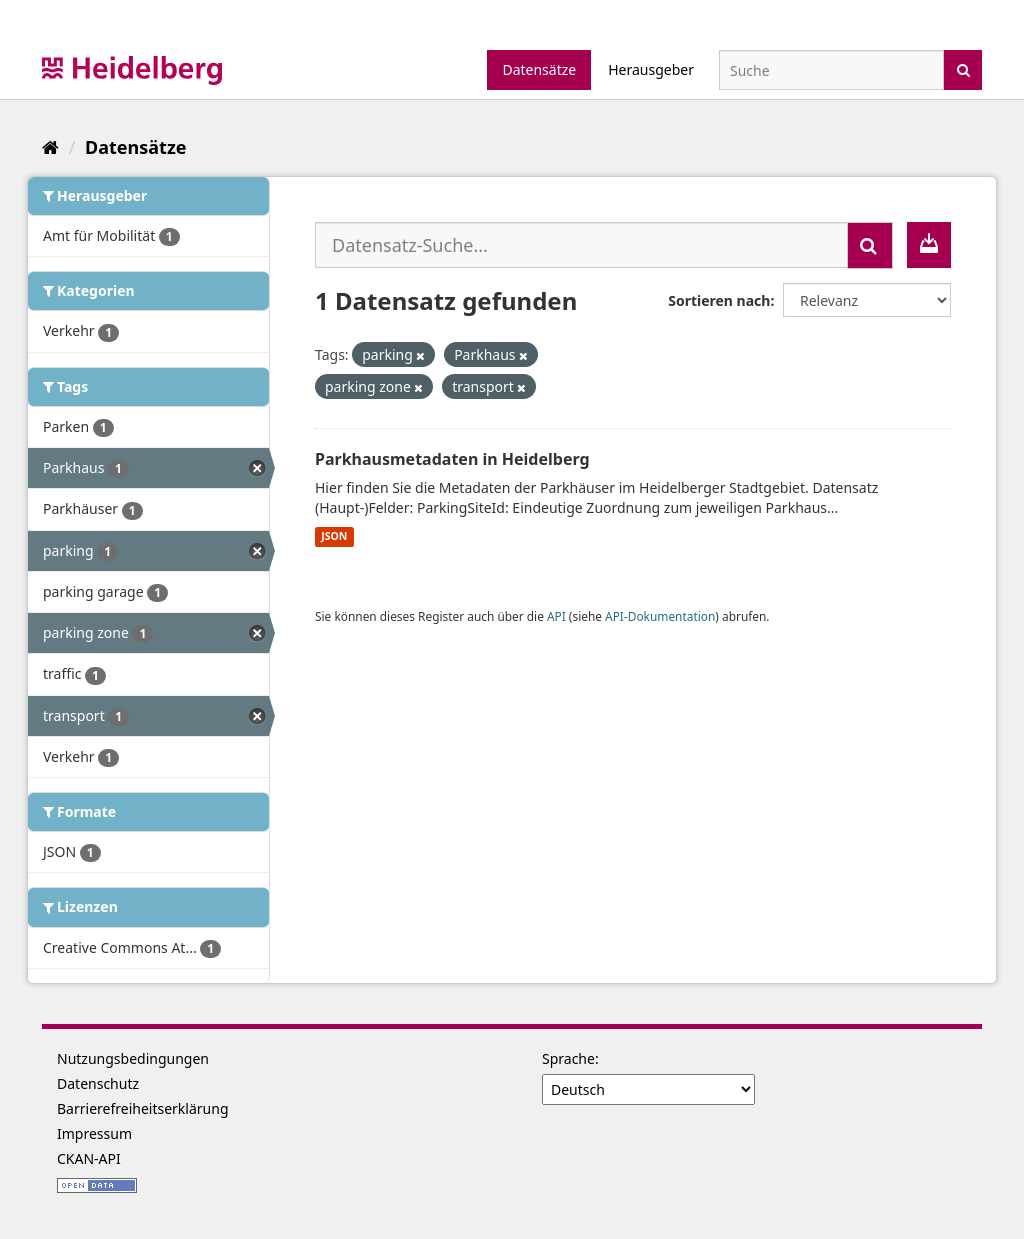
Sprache (568, 1058)
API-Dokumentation (660, 616)
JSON (334, 537)
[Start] (50, 147)
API (556, 616)
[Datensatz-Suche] (831, 70)
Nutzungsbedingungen (133, 1058)
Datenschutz (98, 1083)
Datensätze (539, 69)
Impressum (94, 1133)
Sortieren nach (719, 300)
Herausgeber (651, 69)
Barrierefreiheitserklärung (143, 1108)
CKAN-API (89, 1158)
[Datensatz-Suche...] (581, 245)
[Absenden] (963, 68)
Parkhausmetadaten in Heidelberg (452, 459)
